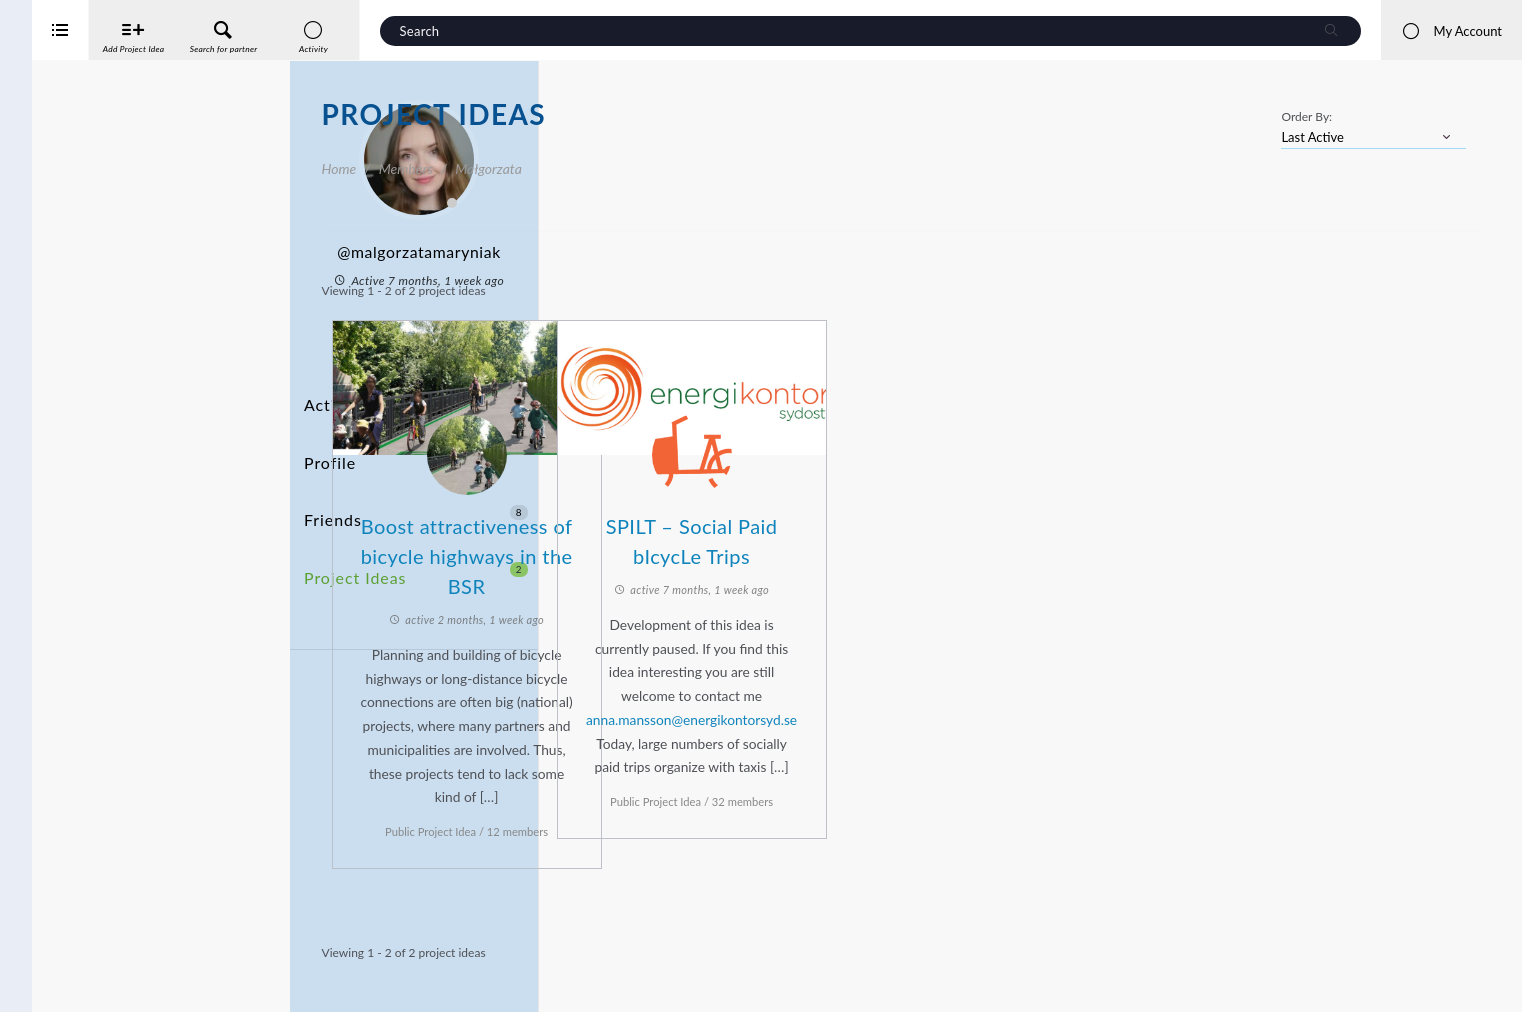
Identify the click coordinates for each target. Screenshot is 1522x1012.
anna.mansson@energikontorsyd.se (941, 710)
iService (60, 983)
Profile (327, 435)
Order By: (1306, 116)
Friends (416, 472)
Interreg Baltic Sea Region (83, 966)
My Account (1451, 31)
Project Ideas (416, 509)
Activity (331, 398)
